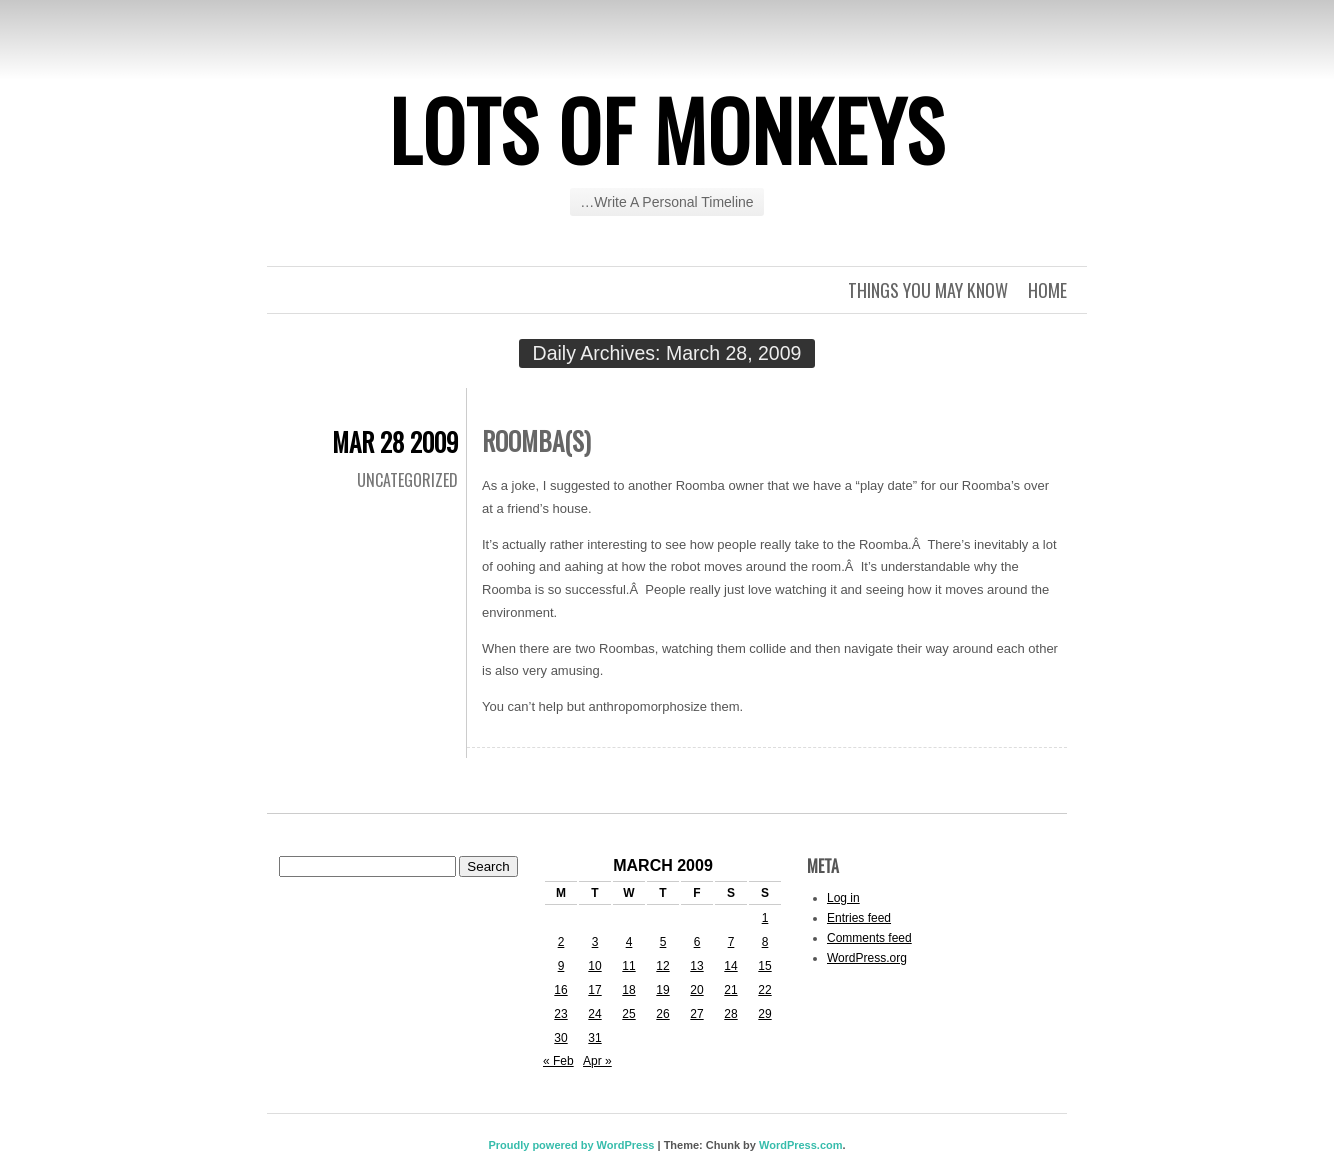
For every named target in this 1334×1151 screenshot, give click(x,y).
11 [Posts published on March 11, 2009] (628, 966)
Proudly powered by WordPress (571, 1145)
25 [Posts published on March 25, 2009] (628, 1014)
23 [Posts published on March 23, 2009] (560, 1014)
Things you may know (928, 290)
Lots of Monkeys (667, 129)
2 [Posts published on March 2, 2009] (561, 942)
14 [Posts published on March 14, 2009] (730, 966)
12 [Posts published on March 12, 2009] (662, 966)
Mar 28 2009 (395, 441)
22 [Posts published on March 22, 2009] (764, 990)
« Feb (558, 1061)
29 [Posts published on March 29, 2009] (764, 1014)
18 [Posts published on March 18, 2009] (628, 990)
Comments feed (869, 938)
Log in (843, 898)
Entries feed (859, 918)
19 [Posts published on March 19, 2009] (662, 990)
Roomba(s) (536, 440)
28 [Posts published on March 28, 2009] (730, 1014)
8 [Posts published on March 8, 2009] (765, 942)
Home (1047, 290)
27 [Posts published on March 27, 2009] (696, 1014)
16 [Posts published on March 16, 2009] (560, 990)
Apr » (597, 1061)
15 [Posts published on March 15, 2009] (764, 966)
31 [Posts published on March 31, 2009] (594, 1038)
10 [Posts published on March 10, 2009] (594, 966)
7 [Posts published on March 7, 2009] (731, 942)
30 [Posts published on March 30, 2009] (560, 1038)
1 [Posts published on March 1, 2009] (765, 918)
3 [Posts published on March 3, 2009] (595, 942)
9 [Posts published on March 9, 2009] (561, 966)
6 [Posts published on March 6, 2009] (697, 942)
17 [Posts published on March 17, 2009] (594, 990)
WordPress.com (801, 1145)
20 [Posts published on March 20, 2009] (696, 990)
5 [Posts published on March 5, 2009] (663, 942)
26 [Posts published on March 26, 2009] (662, 1014)
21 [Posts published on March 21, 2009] (730, 990)
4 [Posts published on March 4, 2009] (629, 942)
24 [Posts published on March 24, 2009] (594, 1014)
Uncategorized (407, 480)
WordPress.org (867, 958)
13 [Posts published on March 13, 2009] (696, 966)
